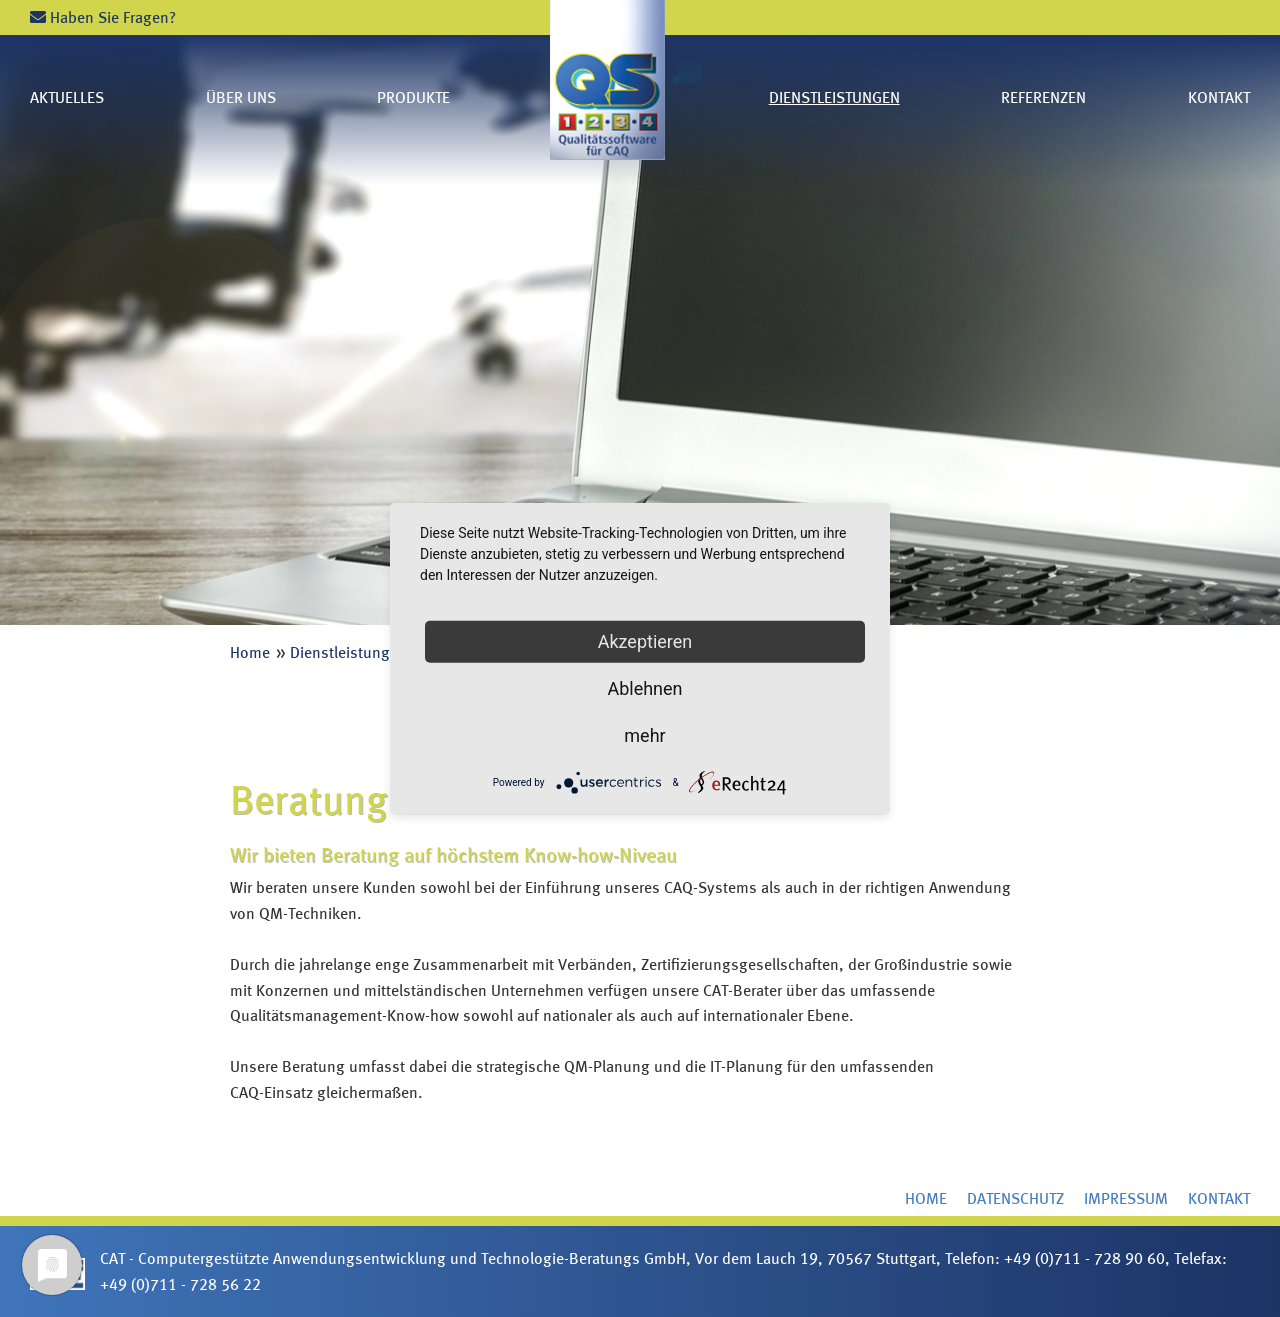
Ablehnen (644, 687)
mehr (644, 734)
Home (250, 652)
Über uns (241, 97)
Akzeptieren (645, 640)
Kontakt (1219, 97)
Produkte (413, 97)
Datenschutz (1015, 1198)
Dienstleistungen (834, 97)
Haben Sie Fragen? (103, 17)
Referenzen (1043, 97)
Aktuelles (67, 97)
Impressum (1126, 1198)
